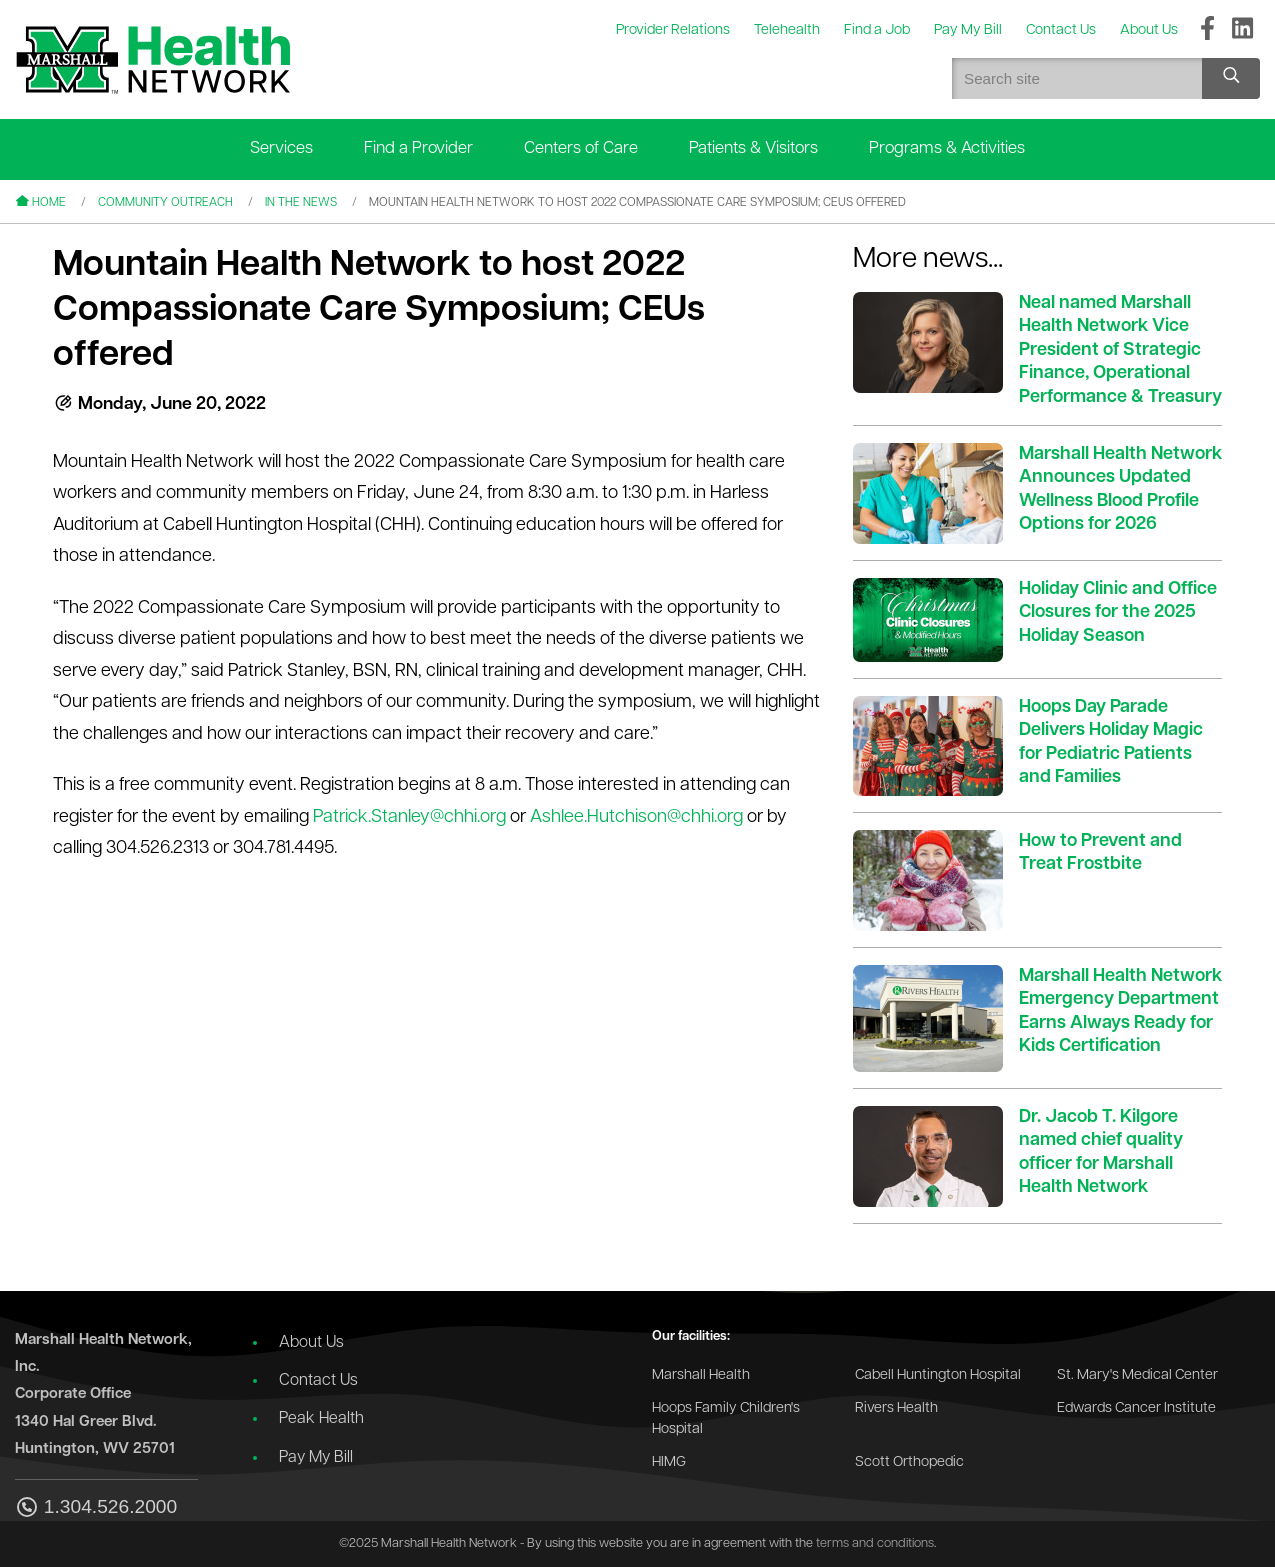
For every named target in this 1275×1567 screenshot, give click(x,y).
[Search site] (1231, 78)
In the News (301, 203)
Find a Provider (418, 148)
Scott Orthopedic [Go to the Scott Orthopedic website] (909, 1462)
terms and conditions (875, 1543)
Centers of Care (581, 148)
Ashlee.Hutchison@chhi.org (636, 817)
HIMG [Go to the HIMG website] (669, 1462)
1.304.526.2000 (96, 1508)
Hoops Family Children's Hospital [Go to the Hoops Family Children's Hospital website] (726, 1419)
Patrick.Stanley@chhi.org (409, 817)
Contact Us (318, 1381)
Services (281, 148)
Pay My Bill (316, 1458)
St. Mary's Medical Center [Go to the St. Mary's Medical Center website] (1137, 1375)
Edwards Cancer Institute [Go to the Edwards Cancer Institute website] (1136, 1408)
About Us (311, 1343)
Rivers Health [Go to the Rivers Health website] (896, 1408)
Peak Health (321, 1419)
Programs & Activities (947, 148)
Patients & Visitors (753, 148)
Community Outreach (165, 203)
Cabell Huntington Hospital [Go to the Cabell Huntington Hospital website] (938, 1375)
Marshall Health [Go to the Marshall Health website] (701, 1375)
